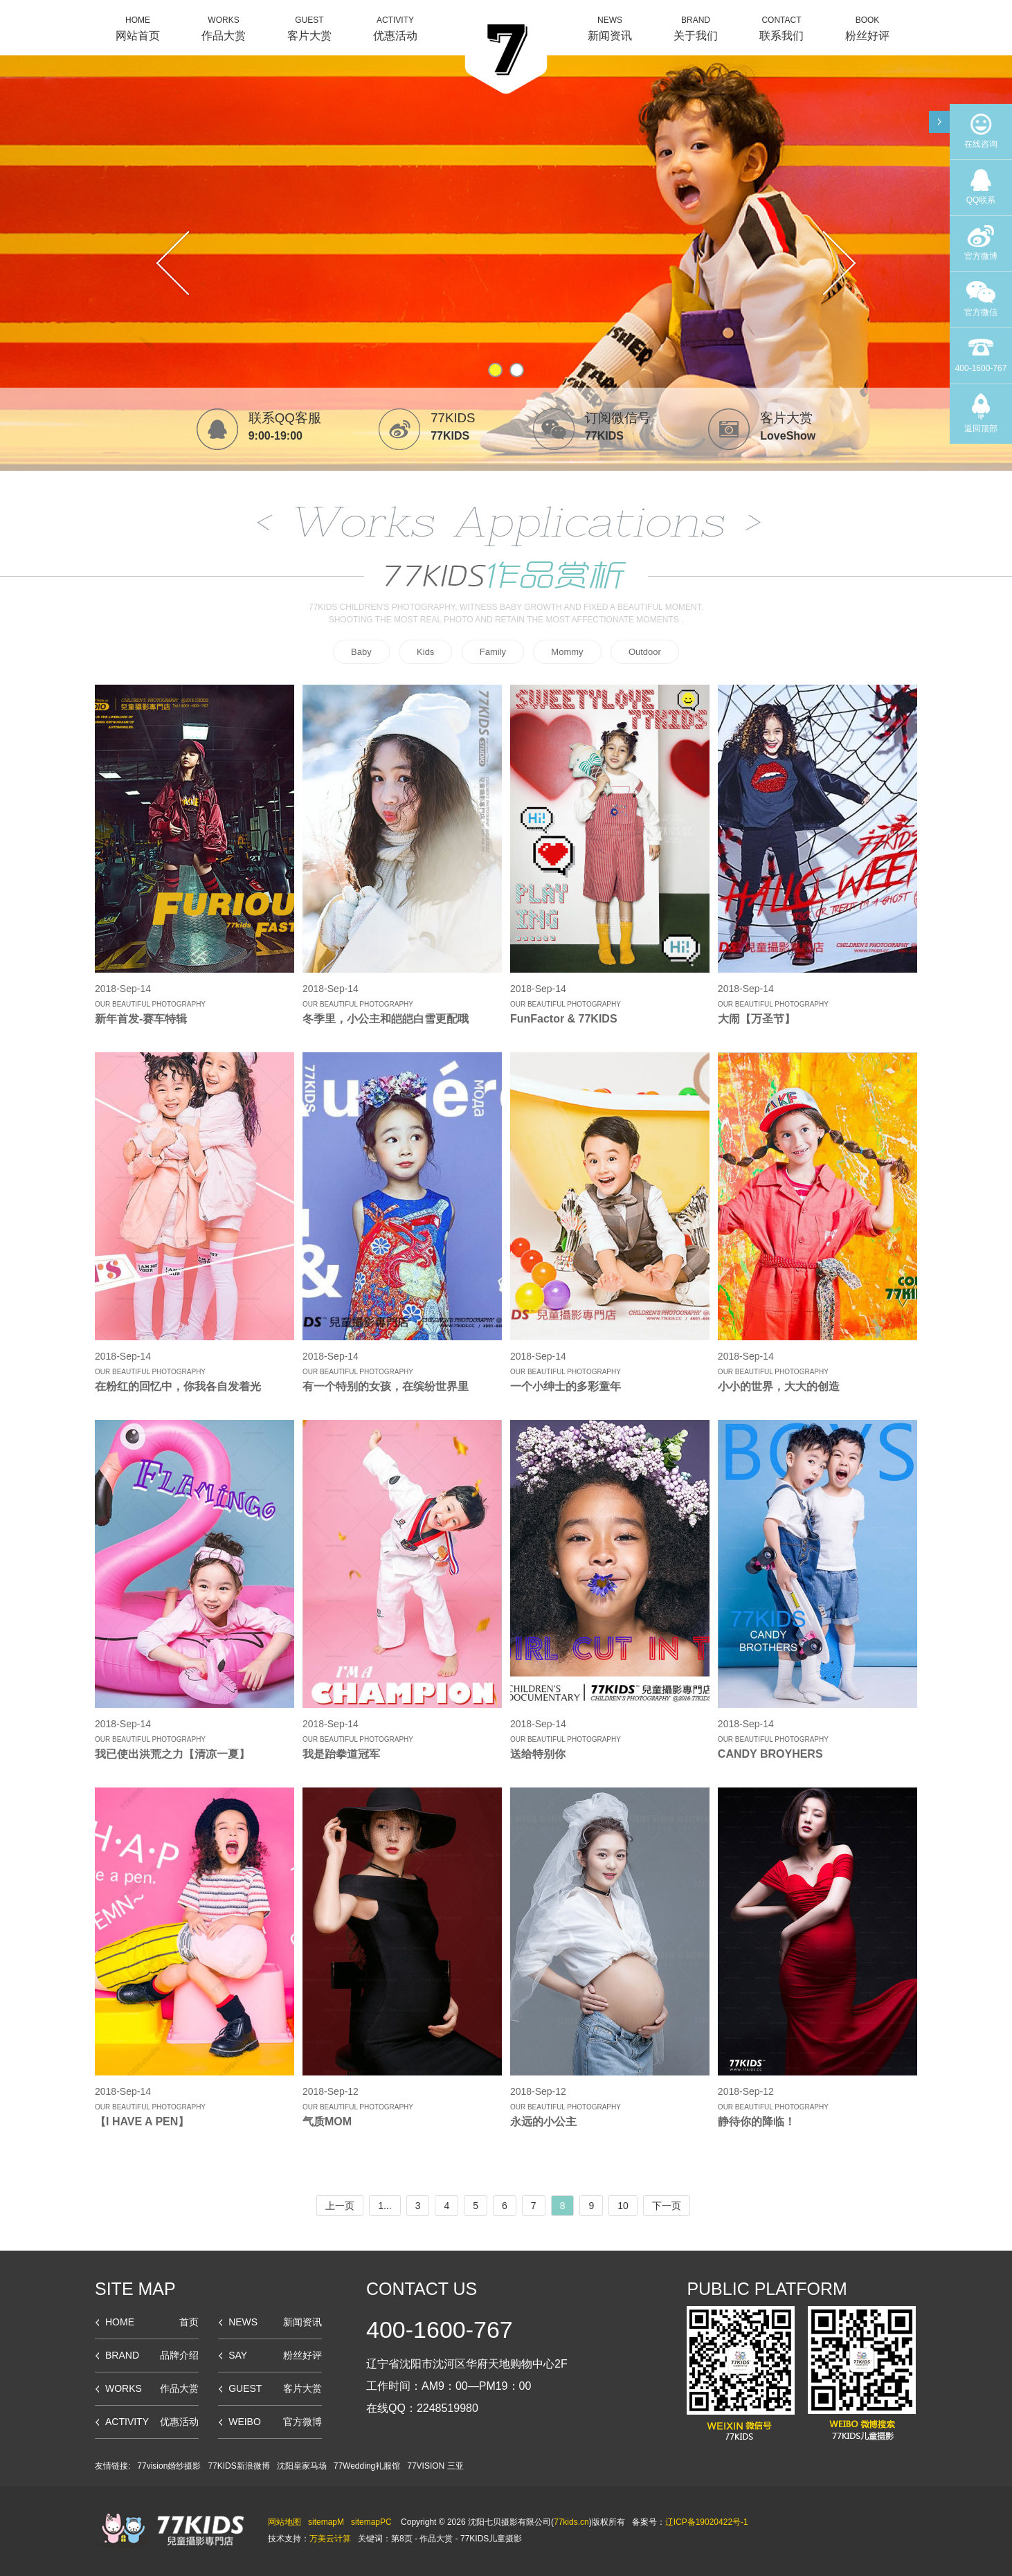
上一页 (339, 2205)
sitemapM (326, 2522)
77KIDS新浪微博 (238, 2466)
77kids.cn (571, 2522)
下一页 (666, 2205)
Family (493, 652)
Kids (425, 652)
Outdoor (645, 652)
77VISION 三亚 (435, 2466)
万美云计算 (330, 2538)
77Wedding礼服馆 (367, 2466)
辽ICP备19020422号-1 (706, 2522)
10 (623, 2205)
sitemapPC (371, 2522)
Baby (361, 652)
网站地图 (284, 2522)
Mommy (567, 652)
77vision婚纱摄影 (169, 2466)
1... (384, 2205)
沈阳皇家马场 (302, 2466)
